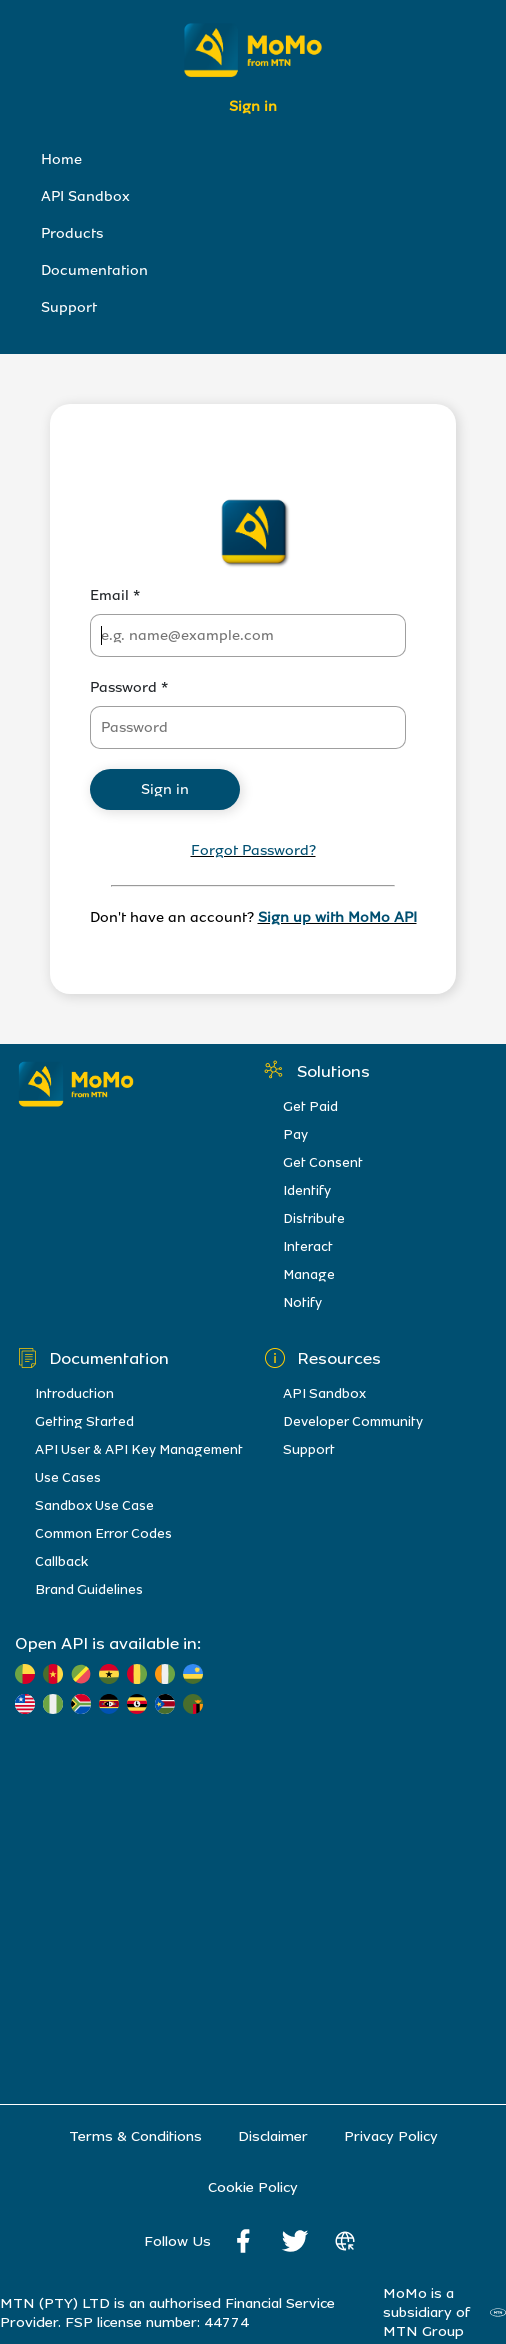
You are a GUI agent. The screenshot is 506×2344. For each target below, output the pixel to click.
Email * (115, 595)
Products (72, 233)
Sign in (253, 106)
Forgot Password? (253, 850)
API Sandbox (85, 196)
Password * (129, 687)
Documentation (94, 270)
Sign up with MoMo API (337, 917)
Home (61, 159)
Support (69, 307)
